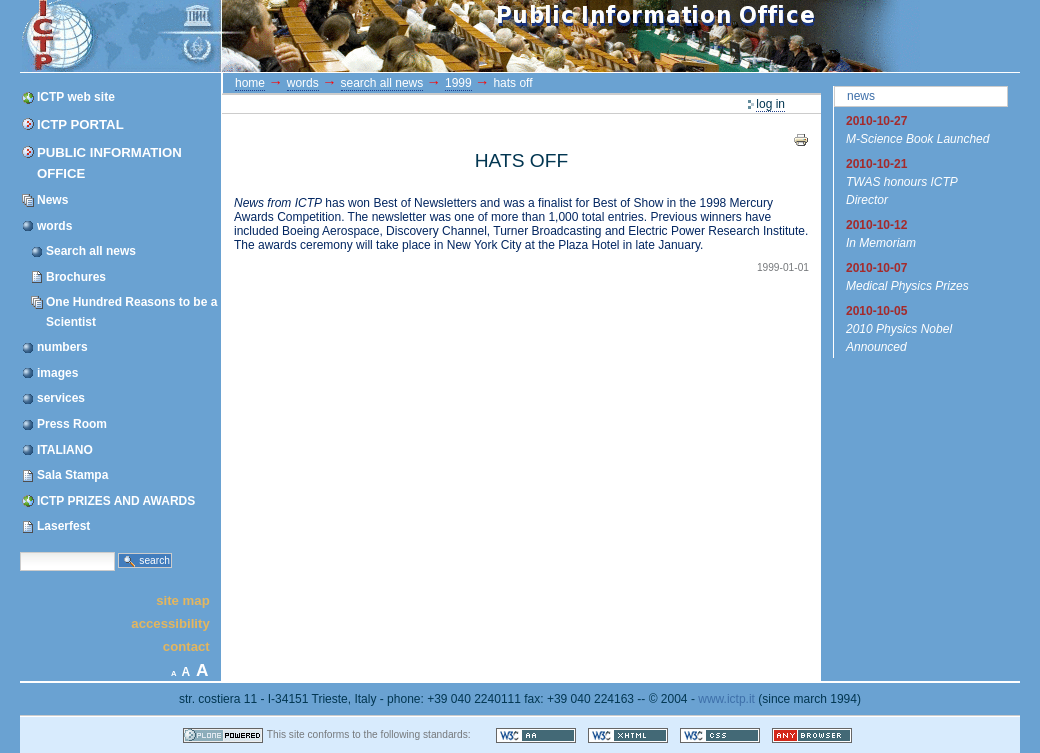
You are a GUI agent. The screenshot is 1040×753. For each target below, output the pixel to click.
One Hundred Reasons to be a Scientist (131, 311)
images (57, 373)
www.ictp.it (726, 699)
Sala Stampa (72, 475)
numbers (62, 347)
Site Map (183, 599)
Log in (770, 104)
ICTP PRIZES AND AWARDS (116, 501)
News (52, 200)
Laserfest (63, 526)
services (61, 398)
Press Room (72, 424)
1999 (458, 83)
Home (250, 83)
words (54, 226)
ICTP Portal (398, 36)
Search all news (91, 251)
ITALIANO (65, 450)
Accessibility (170, 623)
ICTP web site (76, 97)
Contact (186, 646)
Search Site (19, 550)
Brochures (76, 277)
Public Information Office (109, 163)
